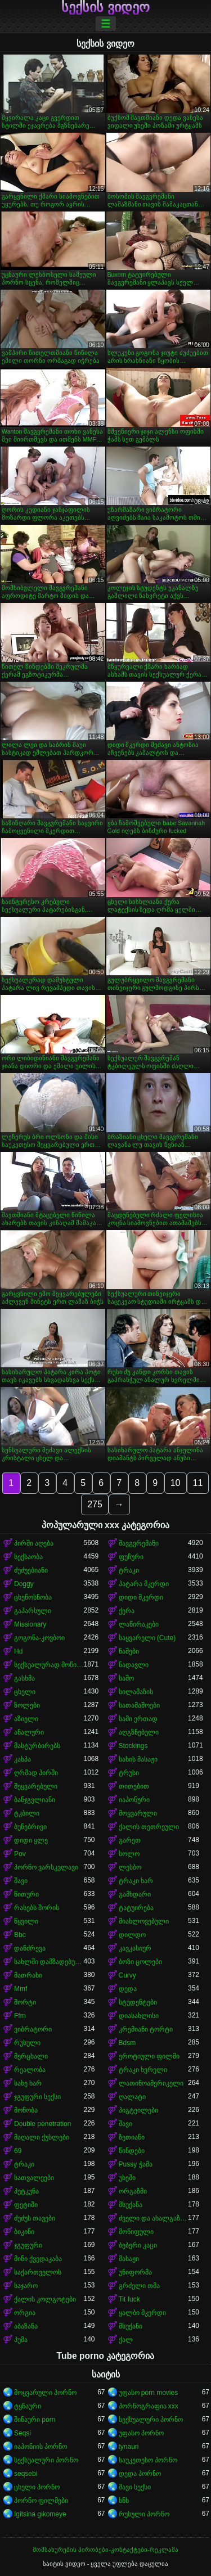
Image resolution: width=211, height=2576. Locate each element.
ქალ (126, 2340)
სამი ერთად (138, 1719)
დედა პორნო (140, 2474)
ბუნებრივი (30, 1827)
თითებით (134, 1786)
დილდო (132, 1935)
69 (17, 2151)
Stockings (133, 1746)
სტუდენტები (138, 2002)
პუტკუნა (26, 2191)
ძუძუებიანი (31, 1570)
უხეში (127, 2178)
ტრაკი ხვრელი (143, 2070)
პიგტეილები (138, 2110)
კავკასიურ (135, 1948)
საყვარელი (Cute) (147, 1638)
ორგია (24, 2313)
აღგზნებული (139, 1732)
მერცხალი (31, 2056)
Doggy (24, 1584)
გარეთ (130, 1840)
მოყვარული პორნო (45, 2393)
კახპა (22, 1759)
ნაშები (129, 1651)
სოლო (129, 1854)
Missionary (30, 1624)
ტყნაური (27, 2406)
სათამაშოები (139, 1705)
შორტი (25, 2002)
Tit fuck (129, 2299)
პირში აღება (33, 1543)
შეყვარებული (35, 1786)
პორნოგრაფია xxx (148, 2406)
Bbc (20, 1935)
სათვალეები (34, 2178)
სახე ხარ (28, 2083)
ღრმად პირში (36, 1773)
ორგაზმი (133, 2191)
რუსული (27, 2043)
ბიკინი (24, 2232)
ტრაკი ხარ (136, 1881)
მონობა (26, 2110)
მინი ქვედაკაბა (38, 2259)
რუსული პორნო (144, 2514)
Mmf (20, 1989)
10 (175, 1483)
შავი (21, 1881)
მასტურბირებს (37, 1746)
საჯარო (26, 2286)
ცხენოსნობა (33, 1597)
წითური (26, 1894)
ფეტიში (26, 2205)
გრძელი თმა (139, 2286)
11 (198, 1483)
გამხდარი (135, 1894)
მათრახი (28, 1975)
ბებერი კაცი (138, 2245)
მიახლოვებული (144, 1921)
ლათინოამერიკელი (151, 2083)
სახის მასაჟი (138, 1759)
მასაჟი (129, 2259)
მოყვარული (138, 1813)
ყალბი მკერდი (142, 2313)
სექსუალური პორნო (151, 2420)
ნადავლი (134, 1665)
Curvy (127, 1975)
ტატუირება (136, 1908)
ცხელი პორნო (37, 2487)
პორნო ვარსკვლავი (46, 1867)
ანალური (29, 1732)
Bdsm (127, 2043)
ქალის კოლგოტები (45, 2299)
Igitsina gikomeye (40, 2514)
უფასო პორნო (141, 2433)
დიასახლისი (139, 2016)
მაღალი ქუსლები (41, 2137)
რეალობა (30, 2070)
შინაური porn (34, 2420)
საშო (126, 1678)
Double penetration (42, 2124)
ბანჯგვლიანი (34, 1800)
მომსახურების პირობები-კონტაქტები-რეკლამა (105, 2549)
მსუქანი (130, 2326)
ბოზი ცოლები (140, 1962)
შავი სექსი (135, 2487)
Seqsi (22, 2433)
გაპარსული (32, 1611)
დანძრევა (30, 1948)
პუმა (21, 2340)
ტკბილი (26, 1813)
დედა (128, 1989)
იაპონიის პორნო (40, 2447)
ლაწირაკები (139, 1624)
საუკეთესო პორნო (148, 2460)
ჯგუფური (28, 2245)
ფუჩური (131, 1557)
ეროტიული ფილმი (149, 2056)
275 (94, 1504)
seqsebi (25, 2474)
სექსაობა (28, 1557)
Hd (18, 1651)
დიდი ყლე (31, 1840)
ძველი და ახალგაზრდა (153, 2218)
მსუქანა (130, 2205)
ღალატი (132, 2097)
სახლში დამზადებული (49, 1962)
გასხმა (24, 1678)
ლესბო (130, 1867)
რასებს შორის (36, 1908)
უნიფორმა (135, 2272)
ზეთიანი (132, 2137)
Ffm (20, 2016)
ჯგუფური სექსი (37, 2097)
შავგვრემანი (139, 1543)
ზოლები (27, 1705)
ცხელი (24, 1692)
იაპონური (134, 1800)
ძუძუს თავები (34, 2218)
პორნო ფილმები (41, 2501)
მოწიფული (136, 2232)
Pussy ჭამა (135, 2164)
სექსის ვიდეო (105, 7)
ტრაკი (129, 1570)
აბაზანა (26, 2326)
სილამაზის (136, 1692)
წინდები (132, 2151)
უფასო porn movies (148, 2393)
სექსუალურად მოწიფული (49, 1665)
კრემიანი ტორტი (146, 2029)
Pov (20, 1854)
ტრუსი (129, 1773)
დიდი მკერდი (141, 1597)
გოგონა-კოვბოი (39, 1638)
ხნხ (124, 2501)
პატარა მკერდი (144, 1584)
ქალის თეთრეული (149, 1827)
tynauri (129, 2447)
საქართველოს (37, 2272)
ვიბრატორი (33, 2029)
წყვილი (26, 1921)
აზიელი (26, 1719)
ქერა (126, 1611)
